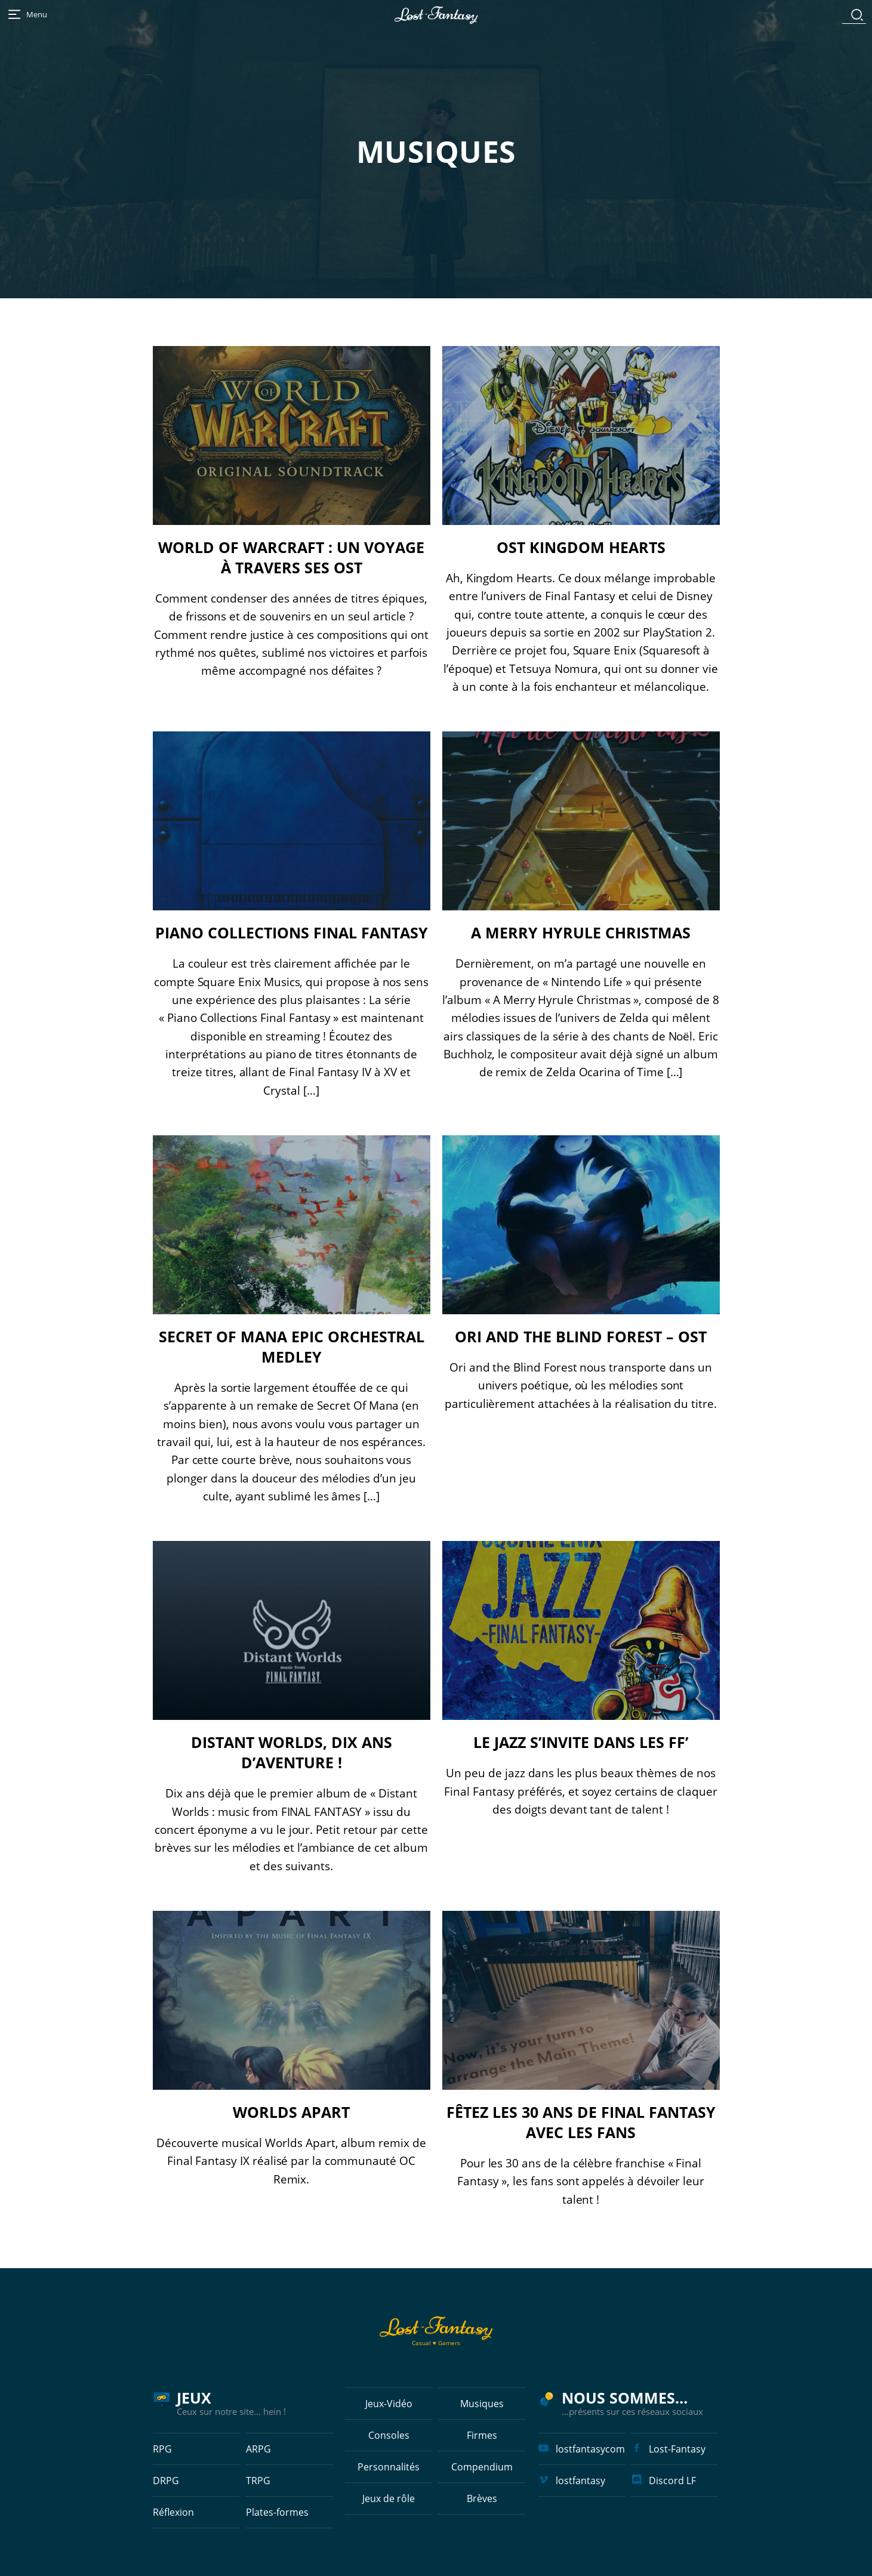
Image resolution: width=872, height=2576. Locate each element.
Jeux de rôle (388, 2498)
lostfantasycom (590, 2448)
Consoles (388, 2435)
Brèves (482, 2498)
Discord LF (672, 2480)
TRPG (258, 2480)
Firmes (482, 2435)
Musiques (482, 2403)
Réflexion (173, 2512)
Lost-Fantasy (677, 2448)
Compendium (482, 2466)
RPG (162, 2448)
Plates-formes (277, 2512)
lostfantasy (580, 2480)
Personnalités (389, 2466)
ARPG (258, 2448)
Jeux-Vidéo (388, 2403)
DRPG (166, 2480)
